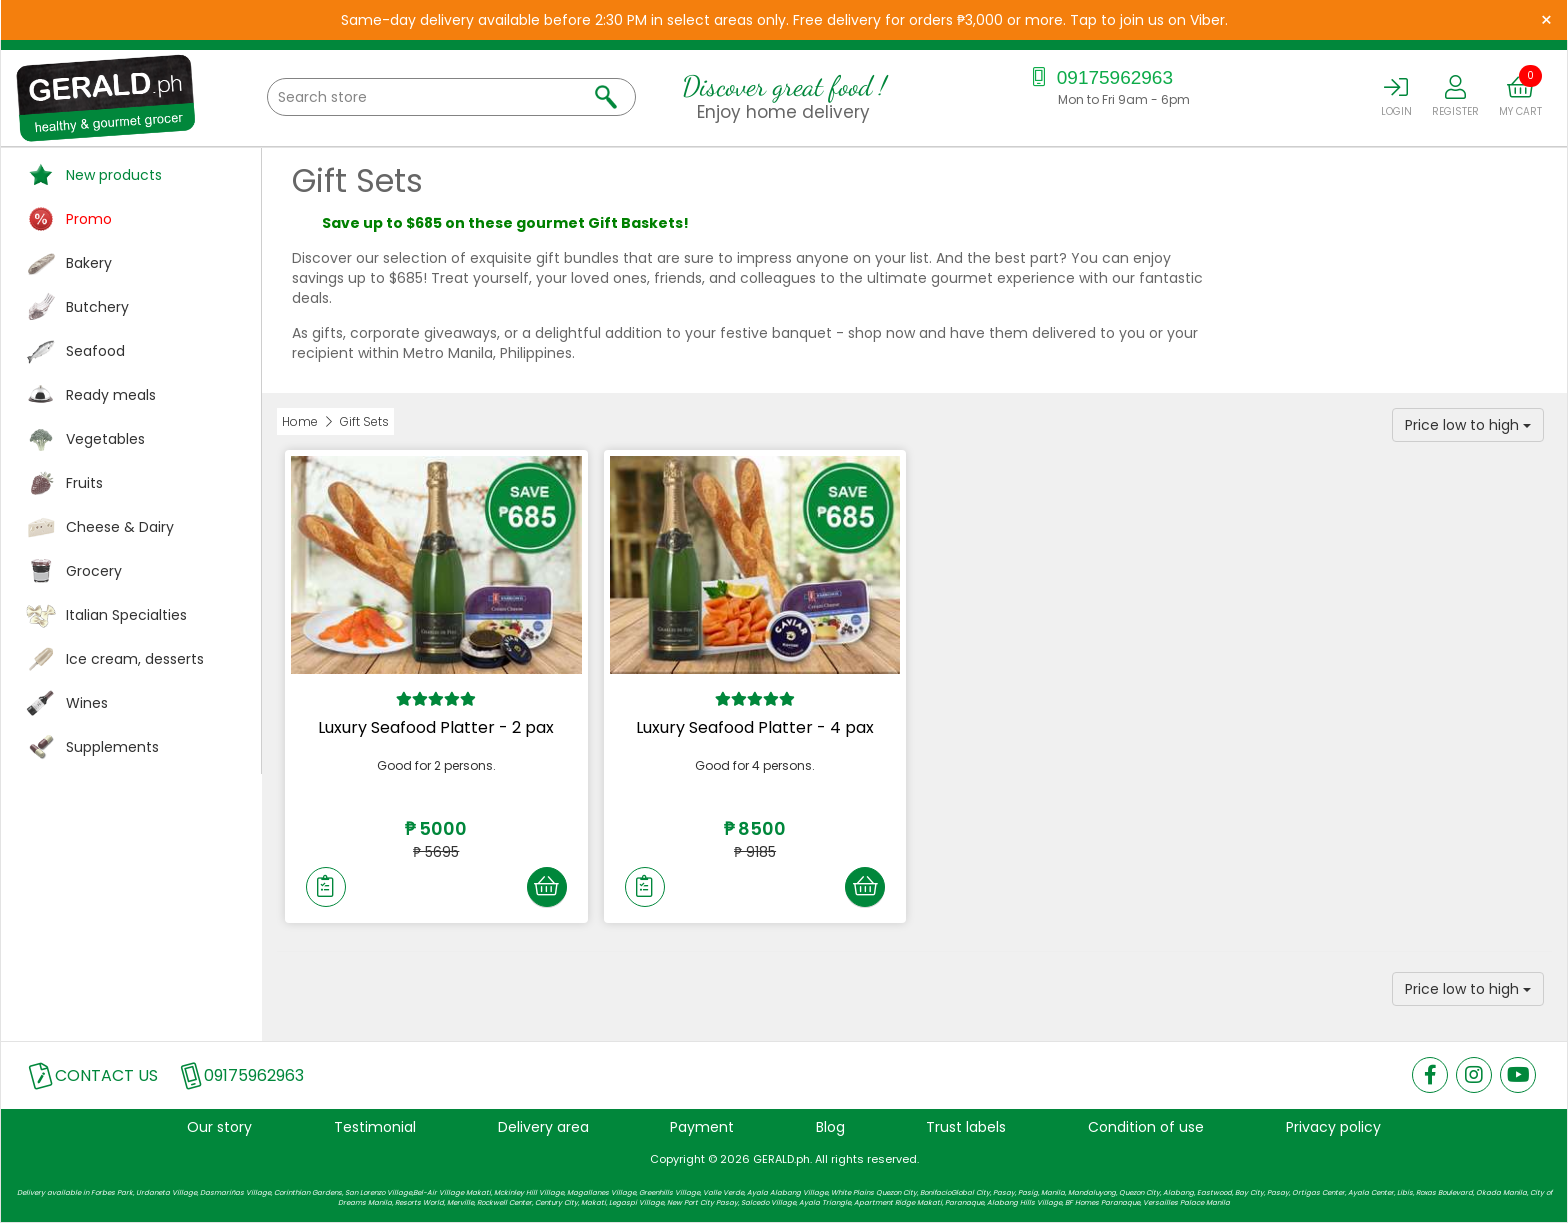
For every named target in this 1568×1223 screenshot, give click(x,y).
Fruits (84, 483)
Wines (87, 703)
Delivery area (543, 1127)
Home (300, 421)
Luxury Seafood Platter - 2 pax (436, 727)
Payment (702, 1127)
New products (114, 175)
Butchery (97, 307)
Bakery (89, 263)
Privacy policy (1333, 1127)
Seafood (95, 351)
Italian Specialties (126, 615)
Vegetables (105, 439)
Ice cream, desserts (135, 659)
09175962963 (1099, 77)
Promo (89, 219)
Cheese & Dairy (120, 527)
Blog (830, 1127)
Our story (219, 1127)
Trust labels (966, 1127)
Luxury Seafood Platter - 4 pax (755, 727)
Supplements (112, 747)
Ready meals (111, 395)
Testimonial (375, 1127)
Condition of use (1146, 1127)
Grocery (94, 571)
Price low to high (1468, 425)
